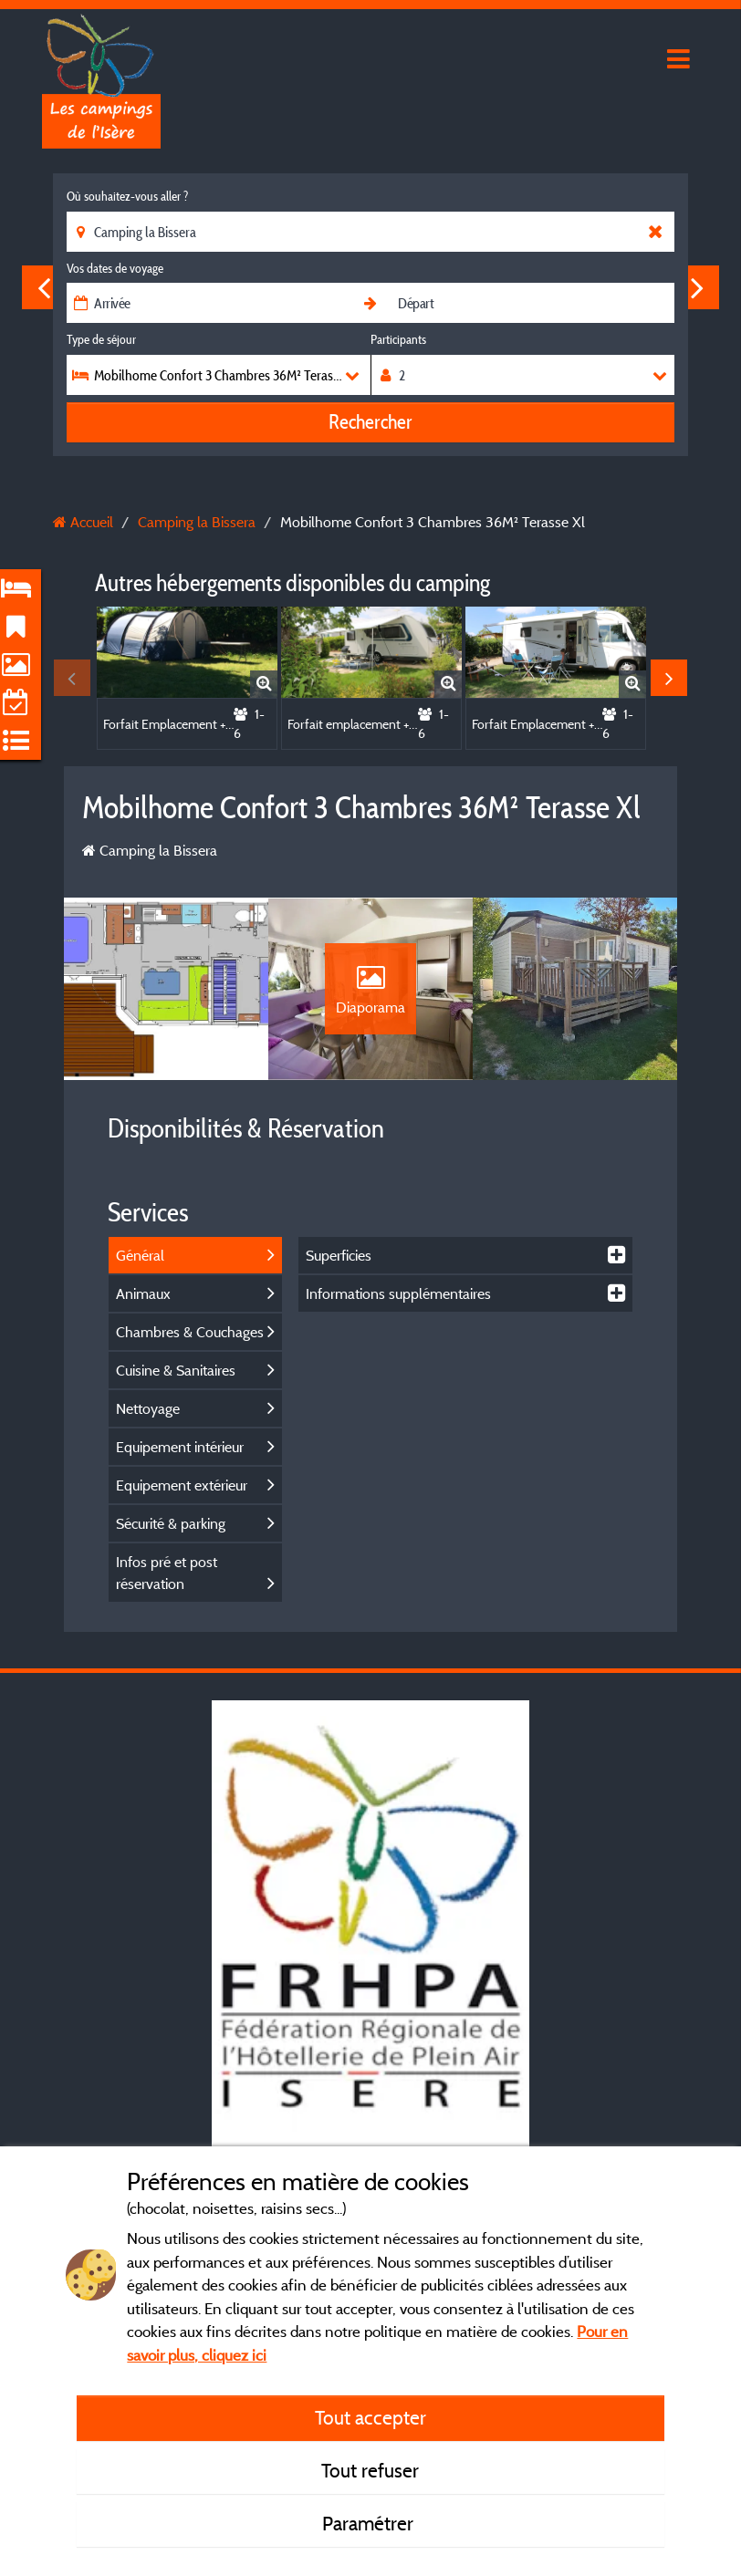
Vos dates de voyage (115, 268)
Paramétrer (370, 2523)
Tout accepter (370, 2417)
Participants (398, 339)
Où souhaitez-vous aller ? (127, 196)
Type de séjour (101, 339)
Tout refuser (370, 2470)
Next (697, 287)
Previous (44, 287)
